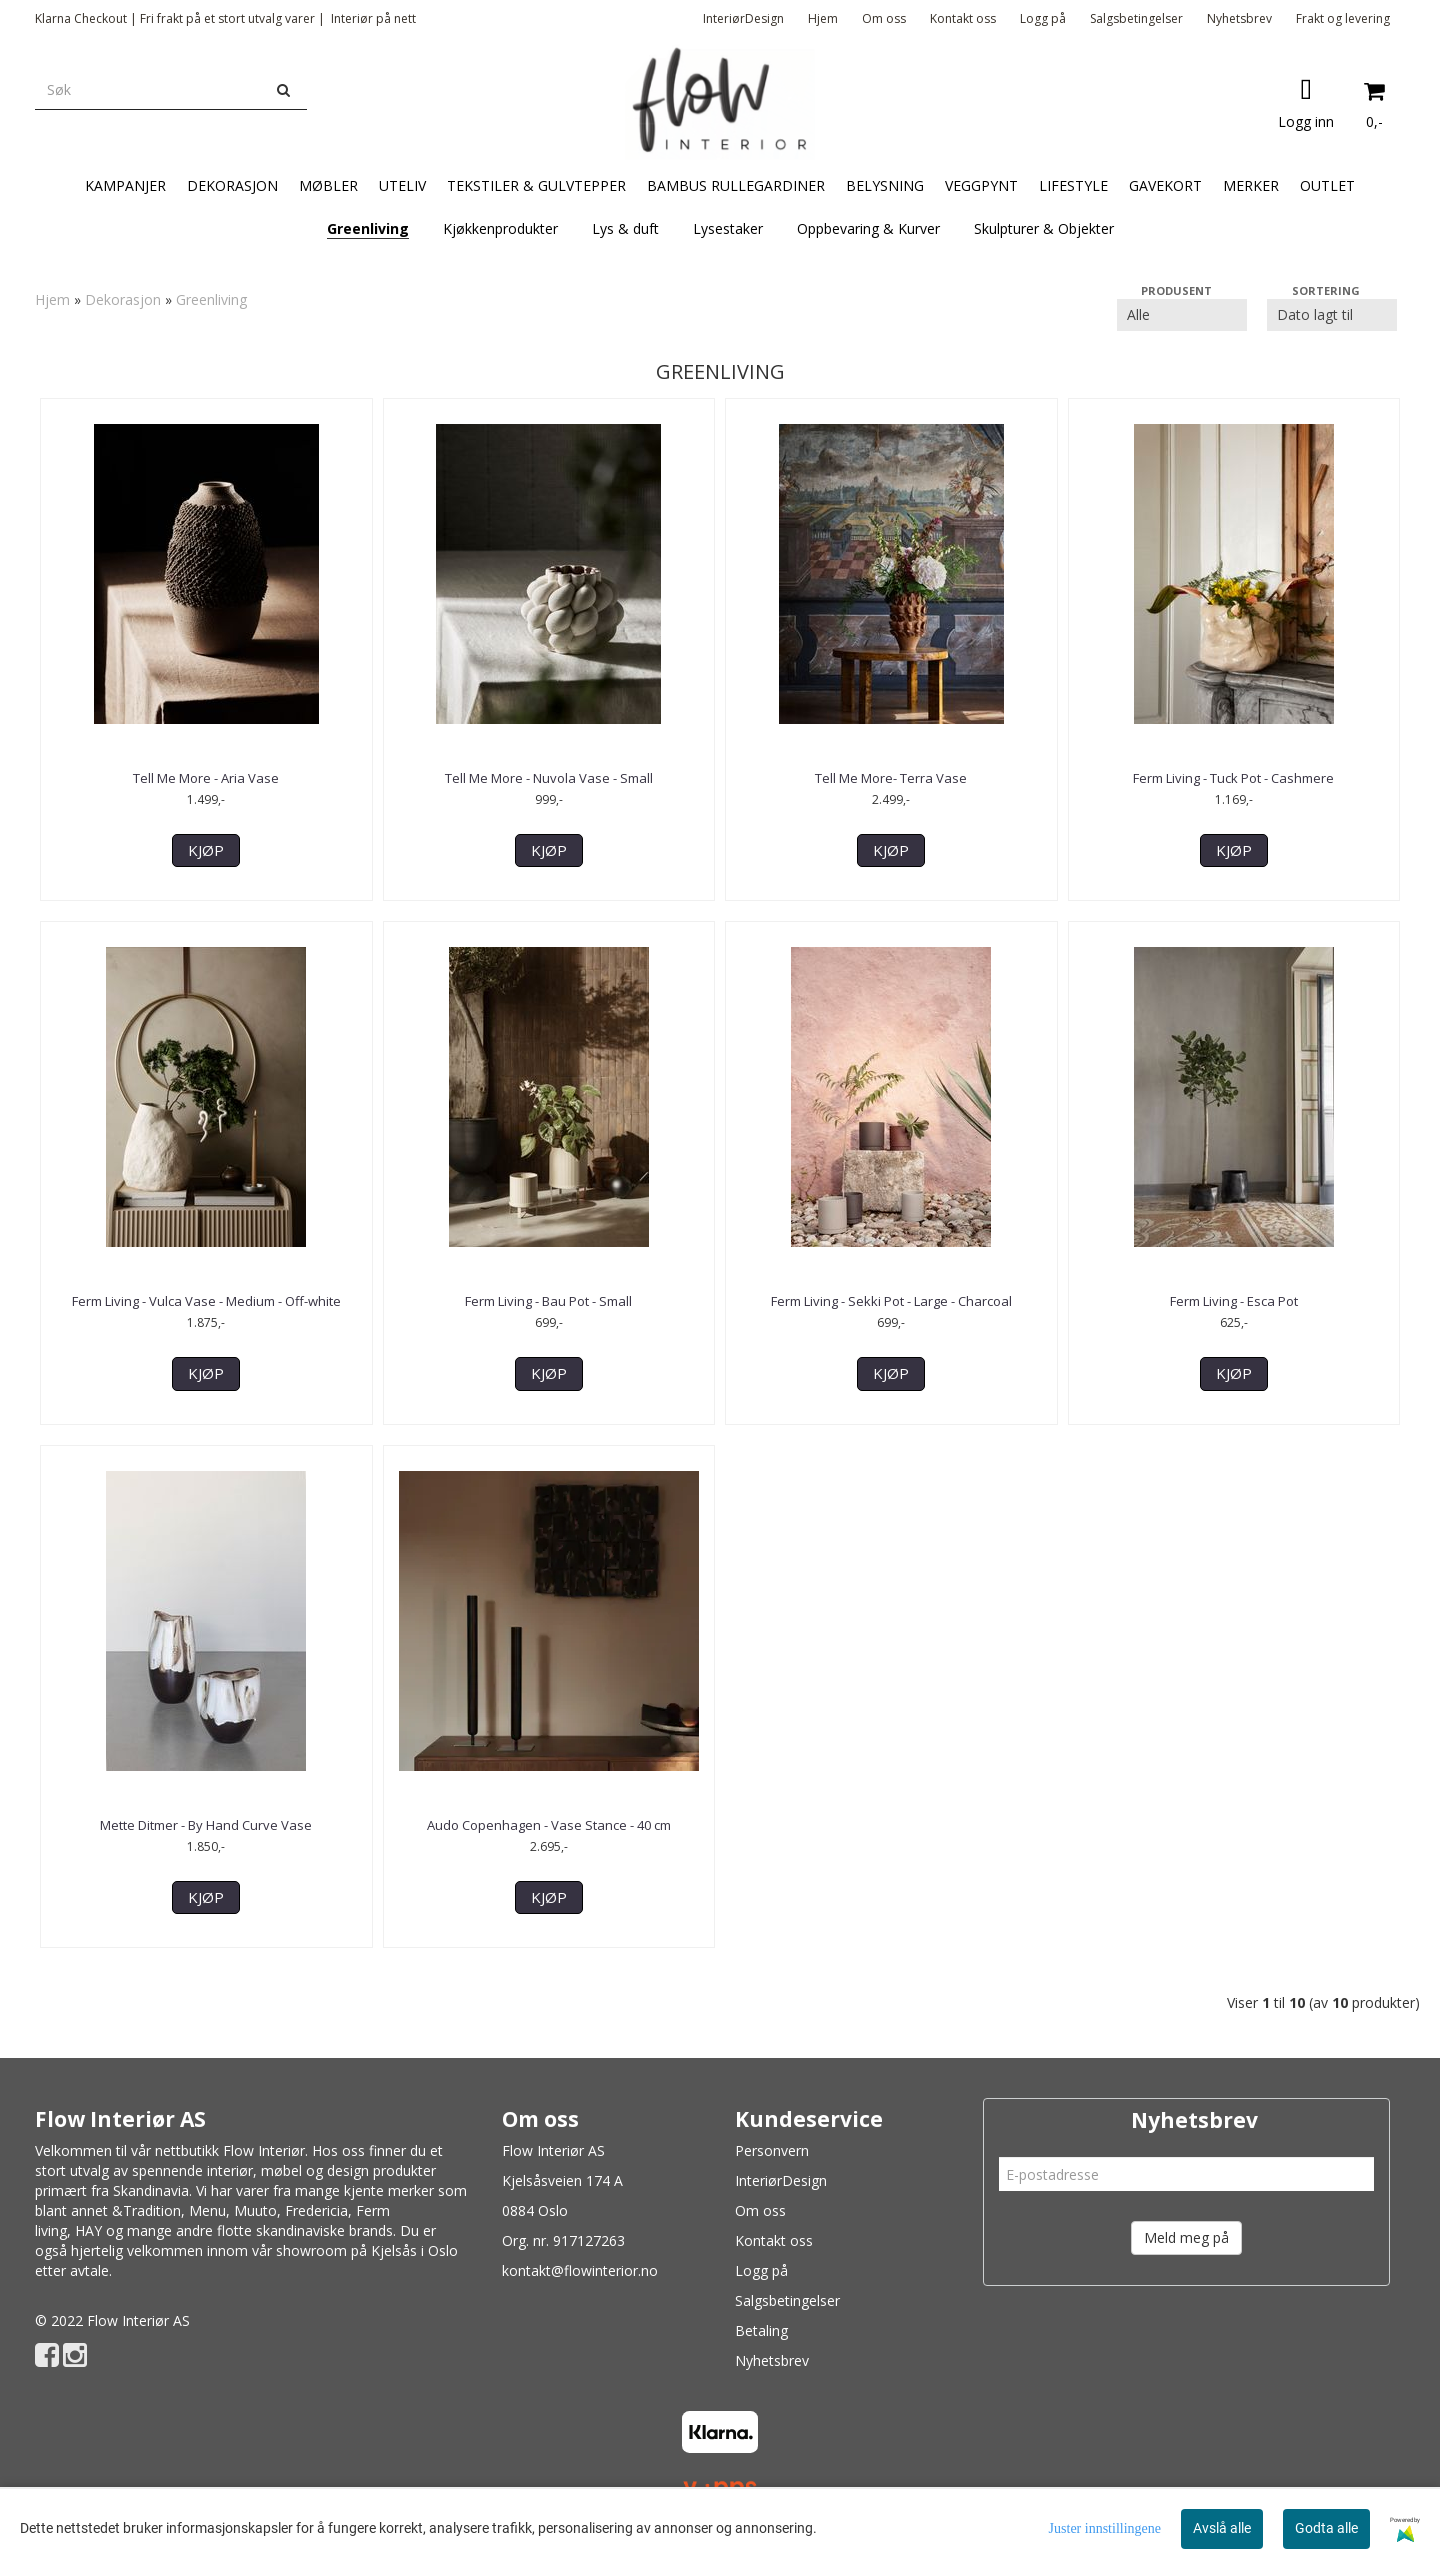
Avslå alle (1222, 2528)
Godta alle (1326, 2528)
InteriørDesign (743, 18)
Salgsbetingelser (1136, 18)
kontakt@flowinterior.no (580, 2270)
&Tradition (146, 2210)
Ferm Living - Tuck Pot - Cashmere (1233, 778)
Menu (207, 2210)
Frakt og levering (1343, 18)
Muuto (255, 2210)
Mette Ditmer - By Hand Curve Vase (206, 1825)
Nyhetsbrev (1239, 18)
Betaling (761, 2330)
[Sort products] (1332, 315)
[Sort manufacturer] (1182, 315)
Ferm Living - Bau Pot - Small (548, 1301)
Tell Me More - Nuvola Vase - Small (549, 778)
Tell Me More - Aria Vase (206, 778)
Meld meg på (1186, 2237)
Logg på (1043, 18)
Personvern (772, 2150)
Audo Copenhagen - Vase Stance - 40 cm (549, 1825)
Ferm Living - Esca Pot (1234, 1301)
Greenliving (211, 299)
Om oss (884, 18)
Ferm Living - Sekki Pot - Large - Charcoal (891, 1301)
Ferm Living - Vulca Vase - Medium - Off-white (206, 1301)
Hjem (823, 18)
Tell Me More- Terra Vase (891, 778)
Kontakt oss (963, 18)
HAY (88, 2230)
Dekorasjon (123, 299)
